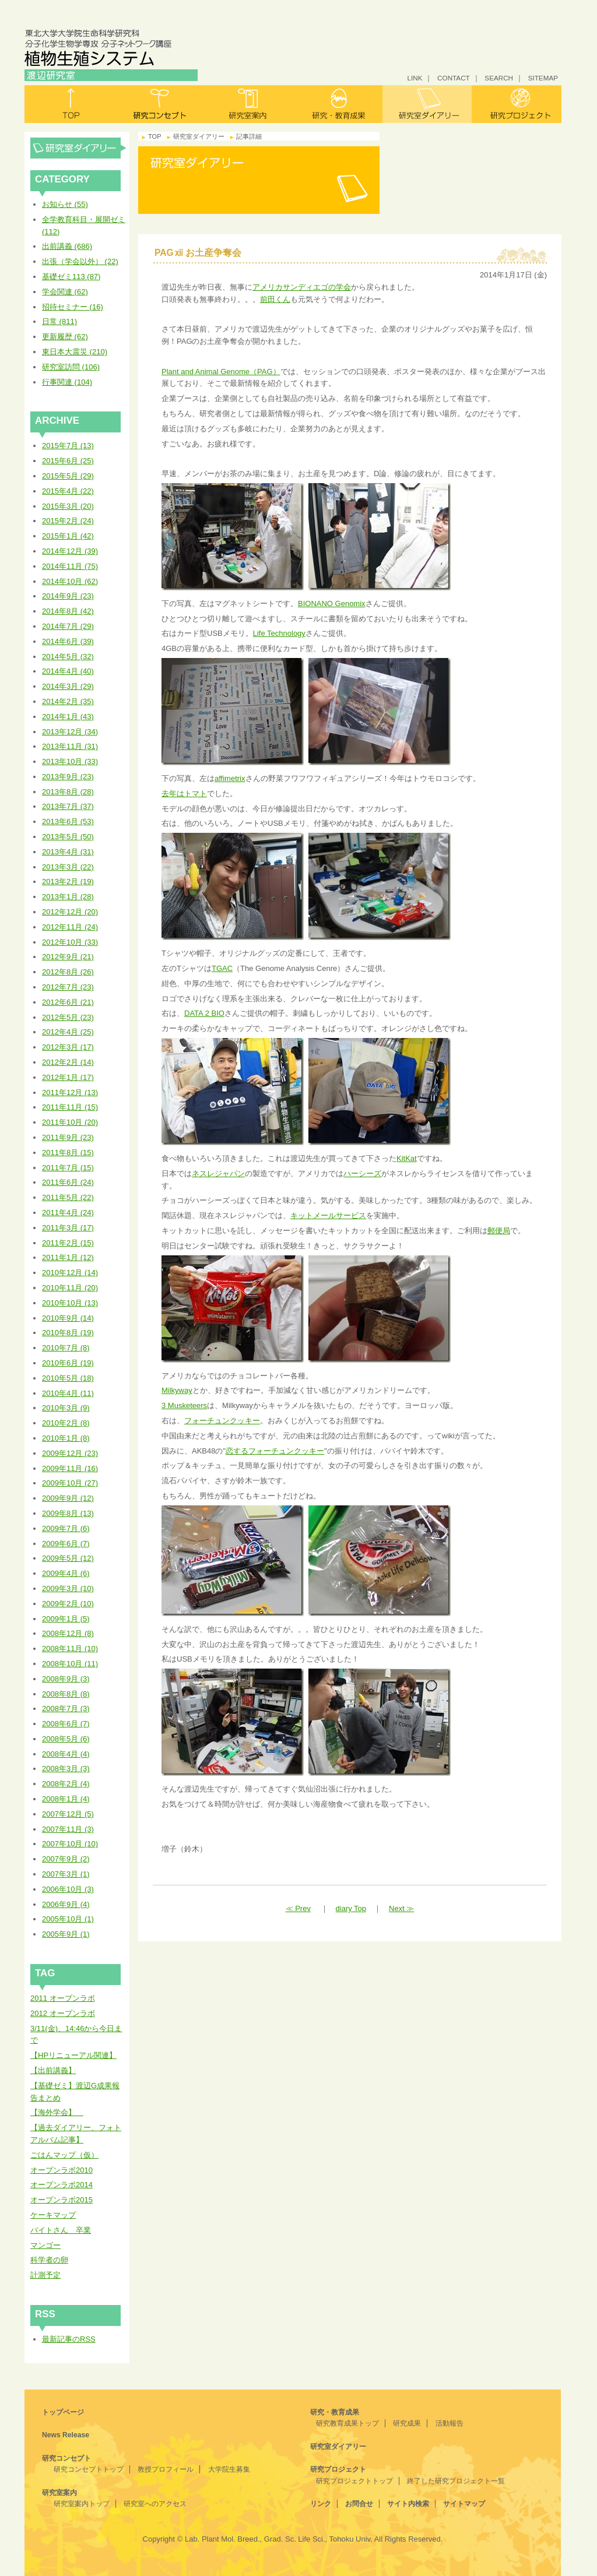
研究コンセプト (159, 104)
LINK (414, 78)
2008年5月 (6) (66, 1738)
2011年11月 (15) (70, 1107)
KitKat (406, 1158)
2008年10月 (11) (70, 1663)
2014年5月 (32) (68, 656)
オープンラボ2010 (61, 2170)
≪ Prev (298, 1908)
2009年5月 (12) (68, 1558)
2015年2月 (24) (68, 520)
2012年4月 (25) (68, 1031)
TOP (154, 136)
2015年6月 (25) (68, 460)
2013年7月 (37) (68, 806)
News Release (65, 2435)
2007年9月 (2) (66, 1858)
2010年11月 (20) (70, 1287)
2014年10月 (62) (70, 581)
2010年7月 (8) (66, 1347)
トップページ (63, 2412)
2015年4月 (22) (68, 491)
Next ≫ (401, 1908)
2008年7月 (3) (66, 1708)
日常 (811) (59, 321)
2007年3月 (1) (66, 1874)
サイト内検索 (408, 2504)
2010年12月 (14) (70, 1272)
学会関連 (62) (65, 291)
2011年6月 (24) (68, 1182)
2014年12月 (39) (70, 551)
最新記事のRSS (69, 2339)
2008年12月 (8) (68, 1633)
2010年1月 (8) (66, 1438)
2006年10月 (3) (68, 1889)
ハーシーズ (362, 1173)
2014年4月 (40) (68, 671)
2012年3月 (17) (68, 1047)
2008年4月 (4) (66, 1754)
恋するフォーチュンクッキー (275, 1451)
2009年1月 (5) (66, 1618)
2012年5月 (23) (68, 1017)
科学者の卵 (49, 2259)
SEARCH (498, 78)
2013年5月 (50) (68, 836)
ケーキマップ (53, 2215)
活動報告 (449, 2423)
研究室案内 (248, 104)
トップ (69, 104)
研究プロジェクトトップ (354, 2481)
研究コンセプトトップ (89, 2469)
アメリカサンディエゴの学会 (301, 287)
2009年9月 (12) (68, 1498)
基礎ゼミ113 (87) (71, 276)
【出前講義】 (53, 2070)
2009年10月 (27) (70, 1483)
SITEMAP (543, 78)
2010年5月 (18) (68, 1378)
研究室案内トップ (82, 2504)
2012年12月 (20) (70, 911)
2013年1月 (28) (68, 896)
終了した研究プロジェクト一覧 (456, 2481)
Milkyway (176, 1390)
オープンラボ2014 (61, 2184)
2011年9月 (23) (68, 1137)
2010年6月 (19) (68, 1363)
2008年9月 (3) (66, 1678)
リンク (320, 2504)
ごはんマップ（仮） (64, 2155)
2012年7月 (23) (68, 987)
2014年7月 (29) (68, 626)
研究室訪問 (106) (71, 367)
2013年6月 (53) (68, 821)
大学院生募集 (229, 2469)
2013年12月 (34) (70, 731)
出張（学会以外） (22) (80, 261)
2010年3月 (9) (66, 1407)
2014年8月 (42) (68, 611)
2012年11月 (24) (70, 927)
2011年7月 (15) (68, 1167)
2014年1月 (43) (68, 716)
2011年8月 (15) (68, 1152)
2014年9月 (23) (68, 596)
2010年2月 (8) (66, 1423)
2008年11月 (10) (70, 1648)
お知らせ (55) (65, 204)
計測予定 (45, 2275)
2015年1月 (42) (68, 536)
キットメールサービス (328, 1215)
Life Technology (279, 633)
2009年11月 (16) (70, 1468)
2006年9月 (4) (66, 1904)
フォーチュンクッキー (222, 1420)
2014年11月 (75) (70, 566)
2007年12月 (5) (68, 1814)
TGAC (222, 968)
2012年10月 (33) (70, 942)
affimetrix (230, 778)
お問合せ (359, 2504)
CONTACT (453, 78)
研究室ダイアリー (427, 104)
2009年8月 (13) (68, 1513)
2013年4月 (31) (68, 851)
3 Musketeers (184, 1405)
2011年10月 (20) (70, 1122)
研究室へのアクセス (155, 2504)
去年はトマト (184, 793)
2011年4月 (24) (68, 1212)
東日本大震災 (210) (74, 351)
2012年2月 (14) (68, 1062)
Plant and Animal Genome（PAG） (220, 371)
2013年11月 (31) (70, 746)
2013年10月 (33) (70, 761)
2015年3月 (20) (68, 506)
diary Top (351, 1908)
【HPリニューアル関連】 (73, 2055)
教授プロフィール (166, 2469)
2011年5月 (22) (68, 1197)
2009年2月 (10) (68, 1603)
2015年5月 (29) (68, 475)
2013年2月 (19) (68, 881)
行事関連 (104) (67, 382)
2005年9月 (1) (66, 1934)
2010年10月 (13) (70, 1302)
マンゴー (45, 2245)
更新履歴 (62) (65, 336)
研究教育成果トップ (347, 2423)
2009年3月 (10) (68, 1588)
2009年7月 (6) (66, 1528)
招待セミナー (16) (72, 306)
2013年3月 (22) (68, 867)
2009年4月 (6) (66, 1573)
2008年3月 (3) (66, 1768)
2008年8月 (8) (66, 1694)
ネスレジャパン (218, 1173)
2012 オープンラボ (62, 2013)
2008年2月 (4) (66, 1783)
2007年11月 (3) (68, 1829)
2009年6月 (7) (66, 1543)
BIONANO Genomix (332, 603)
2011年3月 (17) (68, 1227)
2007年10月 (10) (70, 1843)
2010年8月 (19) (68, 1332)
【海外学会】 (56, 2112)
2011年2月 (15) (68, 1242)
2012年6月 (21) (68, 1002)
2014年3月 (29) (68, 686)
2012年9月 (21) (68, 956)
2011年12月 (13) (70, 1092)
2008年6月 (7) (66, 1723)
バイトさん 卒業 (60, 2230)
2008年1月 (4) (66, 1798)
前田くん (275, 299)
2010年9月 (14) (68, 1318)
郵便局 (498, 1230)
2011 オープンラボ (62, 1998)
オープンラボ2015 (61, 2199)
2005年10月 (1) (68, 1919)
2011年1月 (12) (68, 1257)
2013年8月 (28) (68, 791)
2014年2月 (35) (68, 701)
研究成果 (407, 2423)
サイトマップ (464, 2504)
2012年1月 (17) (68, 1077)
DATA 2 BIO (204, 1013)
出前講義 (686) (67, 246)
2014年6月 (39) (68, 641)
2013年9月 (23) (68, 776)
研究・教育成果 (337, 104)
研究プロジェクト (516, 104)
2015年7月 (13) (68, 445)
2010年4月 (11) (68, 1393)
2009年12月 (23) (70, 1453)
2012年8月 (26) (68, 971)
